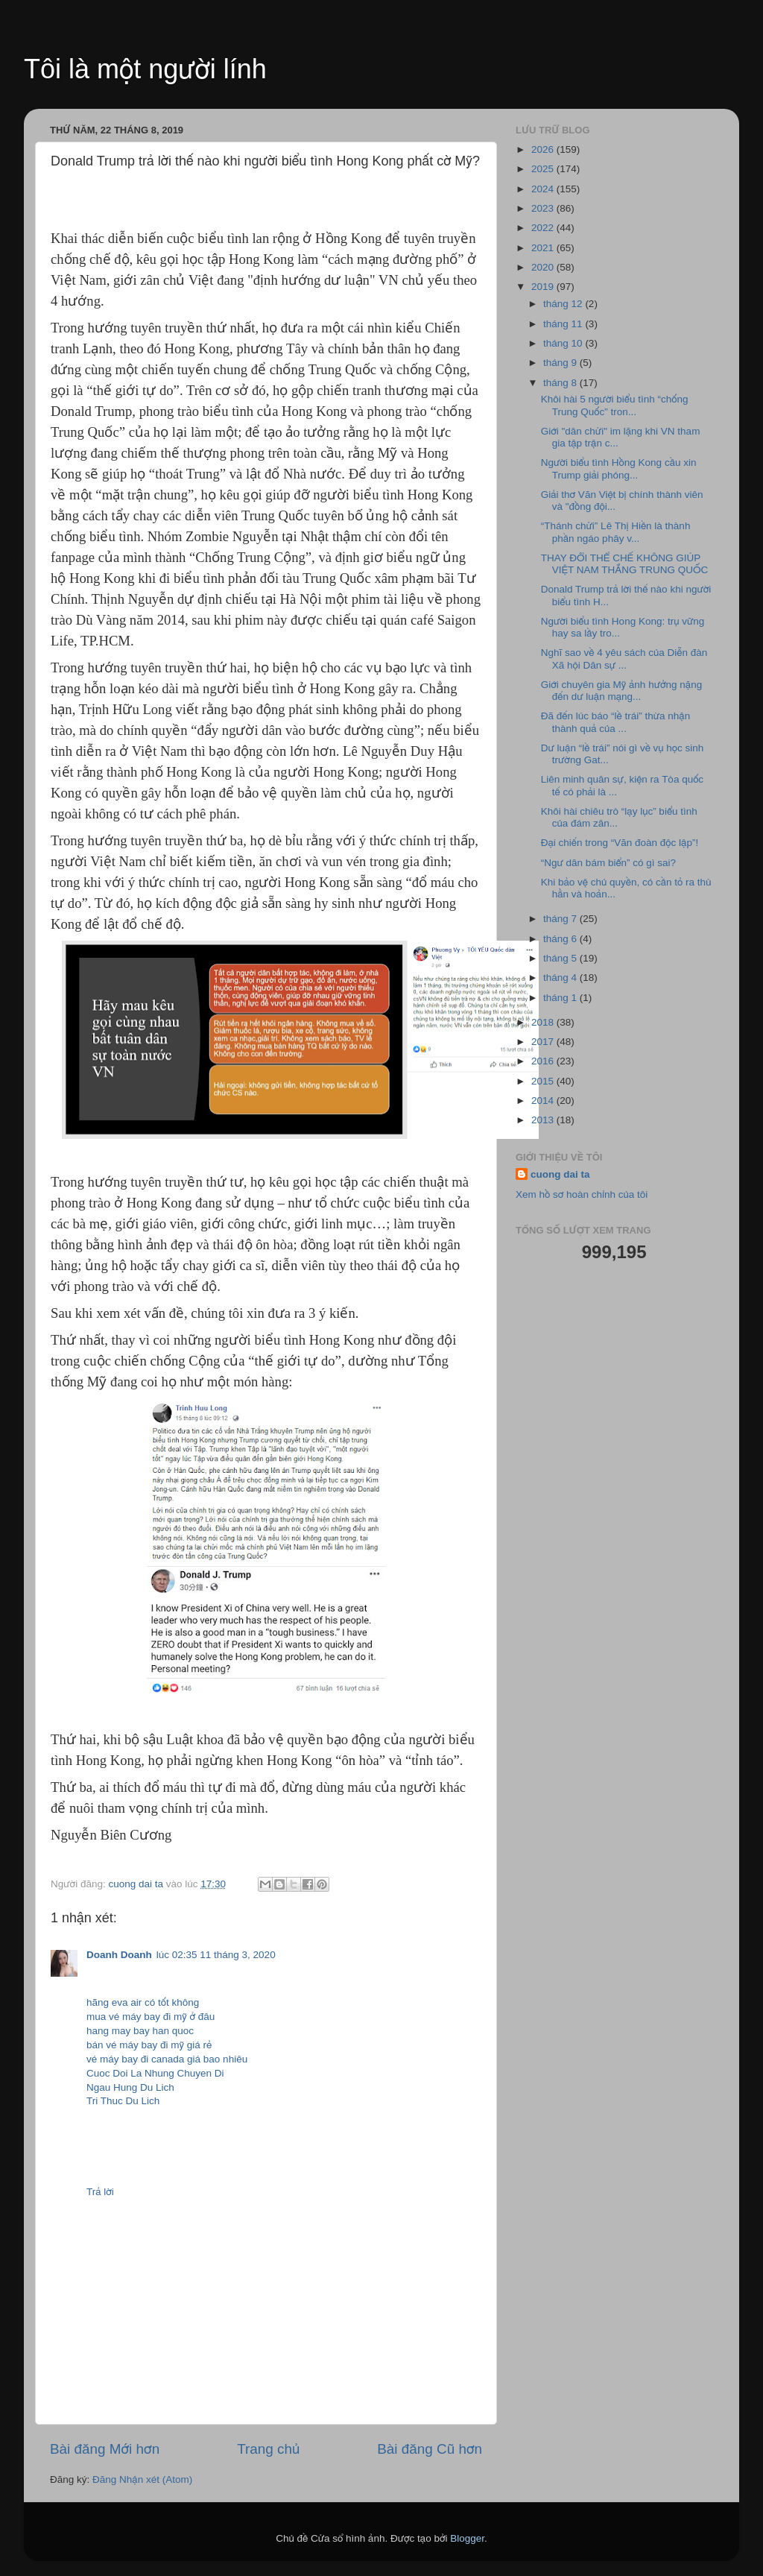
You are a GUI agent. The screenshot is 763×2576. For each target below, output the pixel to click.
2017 (544, 1041)
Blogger (467, 2538)
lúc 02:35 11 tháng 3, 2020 (216, 1954)
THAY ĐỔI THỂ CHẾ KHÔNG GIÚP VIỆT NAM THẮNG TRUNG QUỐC (625, 563)
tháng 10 (564, 343)
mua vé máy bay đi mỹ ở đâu (150, 2016)
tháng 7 (561, 918)
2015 (544, 1081)
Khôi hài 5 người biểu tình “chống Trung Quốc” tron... (614, 405)
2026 (544, 149)
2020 (544, 267)
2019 (544, 286)
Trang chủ (268, 2449)
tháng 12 (564, 303)
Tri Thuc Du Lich (122, 2100)
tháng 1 (561, 997)
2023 (544, 208)
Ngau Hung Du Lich (130, 2087)
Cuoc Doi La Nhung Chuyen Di (155, 2073)
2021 (544, 247)
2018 (544, 1022)
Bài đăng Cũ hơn (429, 2449)
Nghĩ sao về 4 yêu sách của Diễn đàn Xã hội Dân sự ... (624, 658)
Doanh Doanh (119, 1954)
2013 (544, 1120)
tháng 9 (561, 362)
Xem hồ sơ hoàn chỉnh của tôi (582, 1194)
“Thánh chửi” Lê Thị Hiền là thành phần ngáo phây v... (616, 531)
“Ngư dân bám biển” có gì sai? (608, 862)
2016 (544, 1061)
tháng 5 (561, 958)
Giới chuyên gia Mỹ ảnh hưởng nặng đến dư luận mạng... (621, 690)
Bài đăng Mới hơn (104, 2449)
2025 (544, 168)
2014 (544, 1100)
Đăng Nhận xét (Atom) (142, 2479)
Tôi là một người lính (145, 69)
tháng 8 (561, 382)
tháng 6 (561, 938)
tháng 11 (564, 323)
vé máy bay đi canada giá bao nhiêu (166, 2059)
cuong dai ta (560, 1174)
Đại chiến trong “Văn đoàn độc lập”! (619, 842)
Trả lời (100, 2191)
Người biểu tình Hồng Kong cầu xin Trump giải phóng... (619, 468)
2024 (544, 189)
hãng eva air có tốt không (142, 2002)
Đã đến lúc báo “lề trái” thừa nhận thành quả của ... (615, 721)
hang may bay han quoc (140, 2030)
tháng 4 (561, 977)
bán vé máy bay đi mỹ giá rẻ (149, 2045)
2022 (544, 227)
